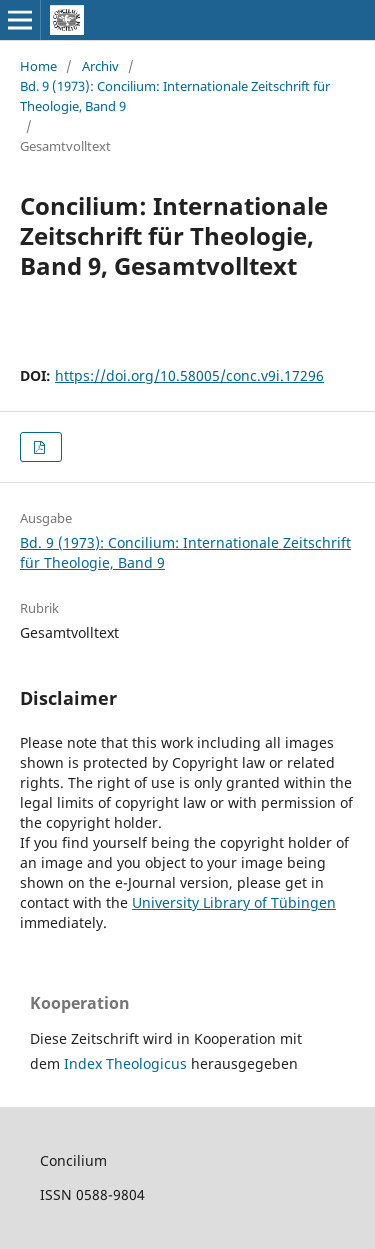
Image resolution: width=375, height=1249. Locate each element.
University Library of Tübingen (234, 902)
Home (38, 66)
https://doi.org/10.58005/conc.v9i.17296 (189, 375)
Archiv (100, 66)
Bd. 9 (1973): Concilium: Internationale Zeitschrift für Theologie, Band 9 (175, 96)
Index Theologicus (127, 1063)
